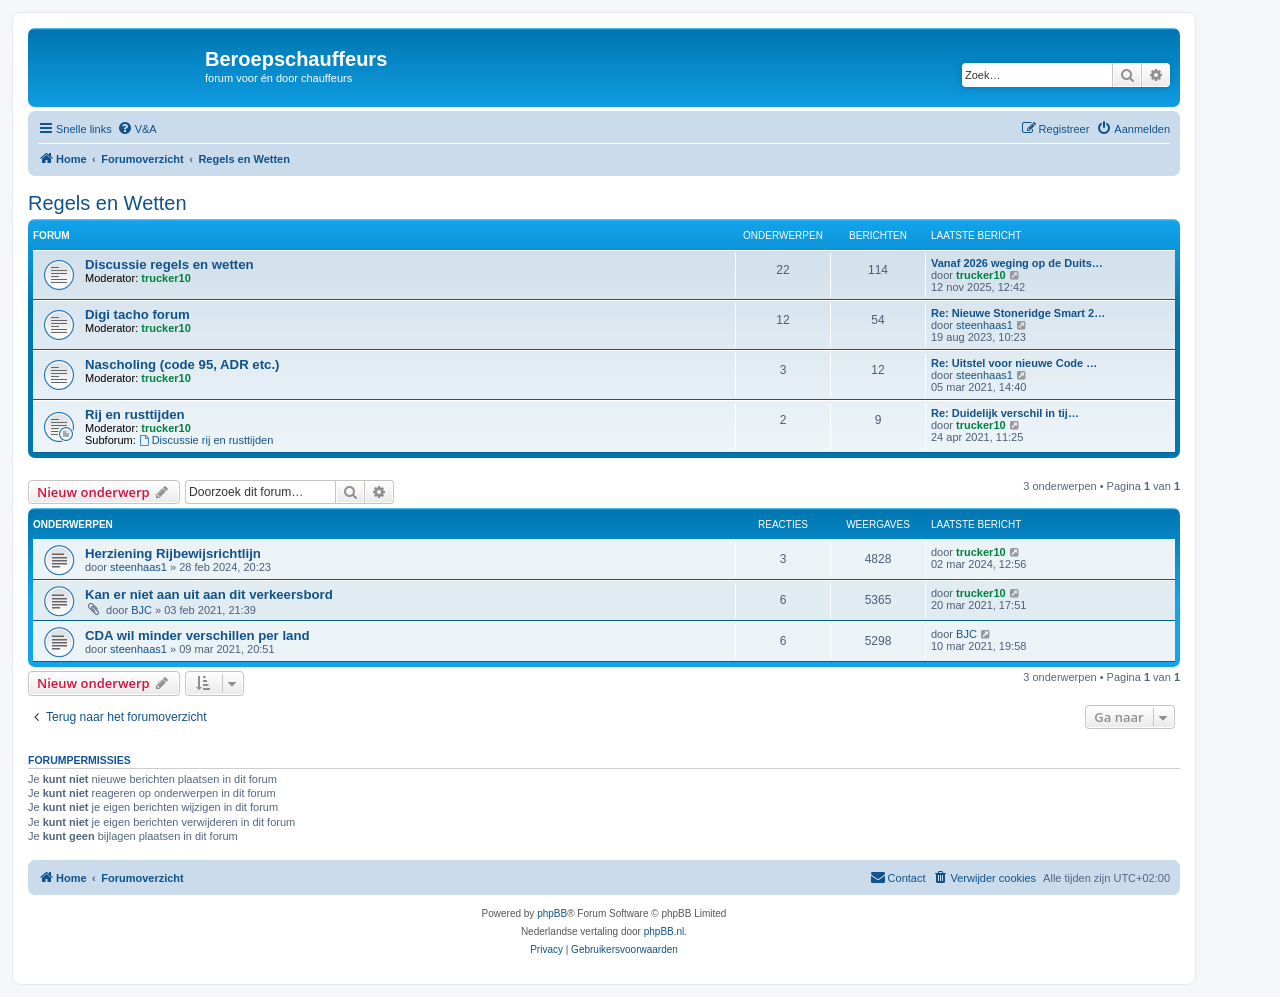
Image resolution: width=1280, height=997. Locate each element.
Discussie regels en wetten (169, 264)
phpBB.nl (664, 931)
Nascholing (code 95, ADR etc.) (182, 364)
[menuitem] (137, 129)
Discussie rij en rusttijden (206, 440)
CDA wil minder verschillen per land (197, 635)
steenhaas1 (984, 325)
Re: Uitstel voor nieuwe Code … (1014, 363)
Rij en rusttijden (135, 414)
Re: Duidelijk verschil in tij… (1005, 413)
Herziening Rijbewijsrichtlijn (173, 553)
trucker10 (166, 278)
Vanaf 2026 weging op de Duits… (1017, 263)
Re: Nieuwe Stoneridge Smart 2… (1018, 313)
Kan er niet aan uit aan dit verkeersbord (209, 594)
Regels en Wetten (107, 203)
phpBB (552, 913)
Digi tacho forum (137, 314)
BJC (141, 610)
